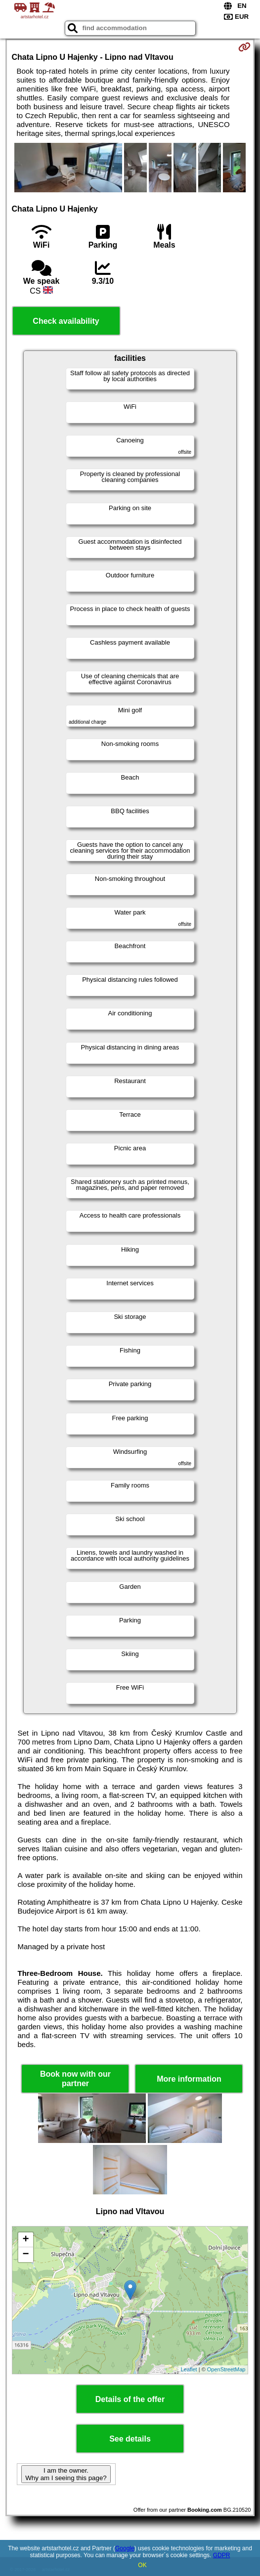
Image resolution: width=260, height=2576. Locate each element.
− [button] (25, 2254)
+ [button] (25, 2239)
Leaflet (189, 2369)
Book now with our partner (75, 2079)
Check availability (66, 321)
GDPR (221, 2555)
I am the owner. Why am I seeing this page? (65, 2474)
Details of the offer (130, 2399)
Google (124, 2548)
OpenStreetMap (226, 2369)
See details (130, 2439)
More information (189, 2079)
